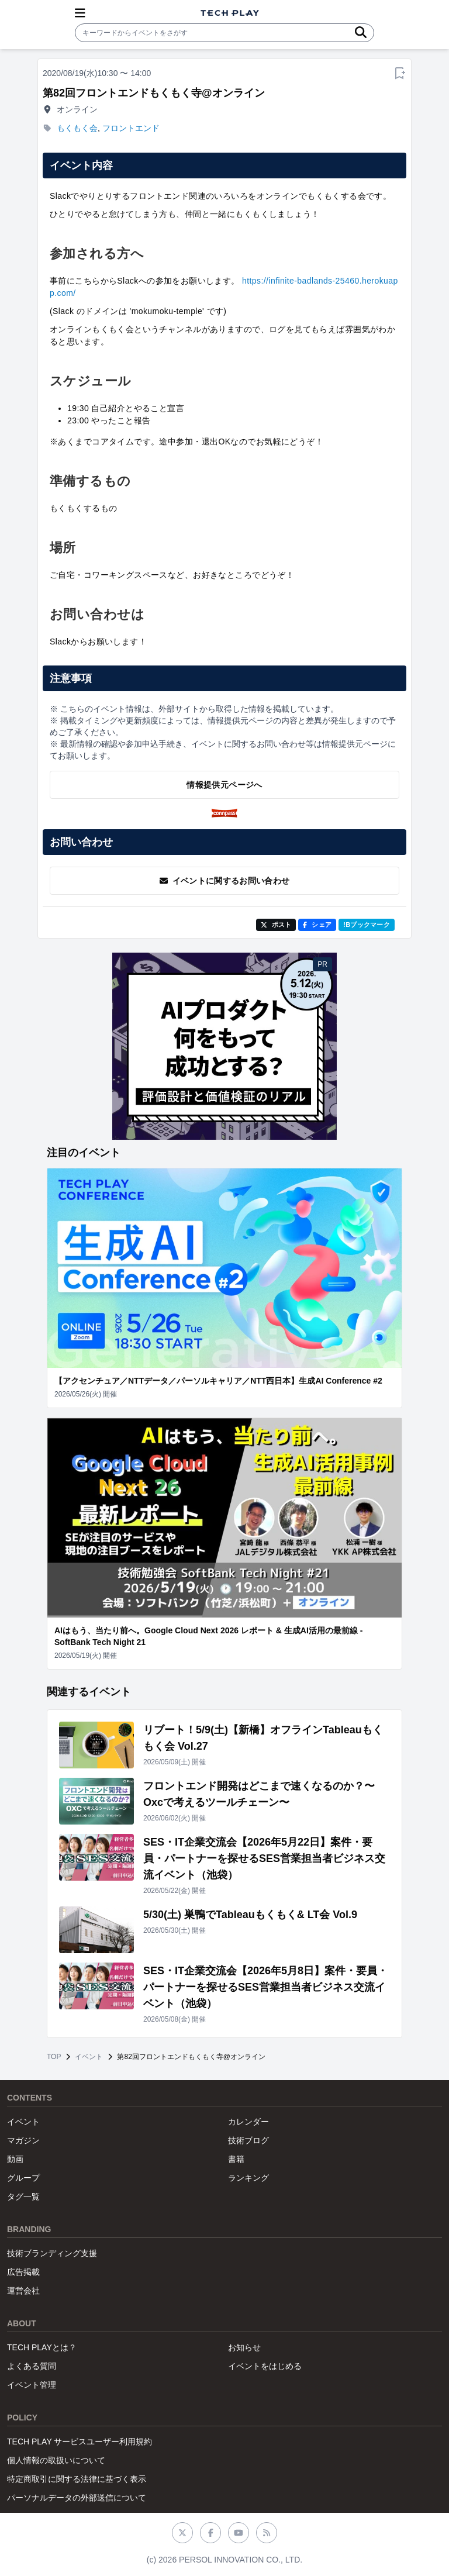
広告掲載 (23, 2272)
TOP (54, 2057)
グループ (23, 2177)
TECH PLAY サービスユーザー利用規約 (79, 2441)
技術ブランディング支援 (52, 2253)
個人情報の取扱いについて (56, 2460)
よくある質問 (31, 2366)
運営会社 (23, 2290)
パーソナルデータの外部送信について (76, 2497)
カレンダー (248, 2121)
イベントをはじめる (265, 2366)
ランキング (248, 2177)
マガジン (23, 2140)
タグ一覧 (23, 2196)
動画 (15, 2159)
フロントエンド (131, 128)
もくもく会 (77, 128)
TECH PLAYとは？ (42, 2347)
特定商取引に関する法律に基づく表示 (76, 2479)
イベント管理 (31, 2384)
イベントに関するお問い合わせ (225, 880)
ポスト (276, 924)
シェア (317, 924)
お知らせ (244, 2347)
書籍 (236, 2159)
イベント (89, 2057)
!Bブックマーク (366, 924)
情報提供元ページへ (224, 784)
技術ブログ (248, 2140)
